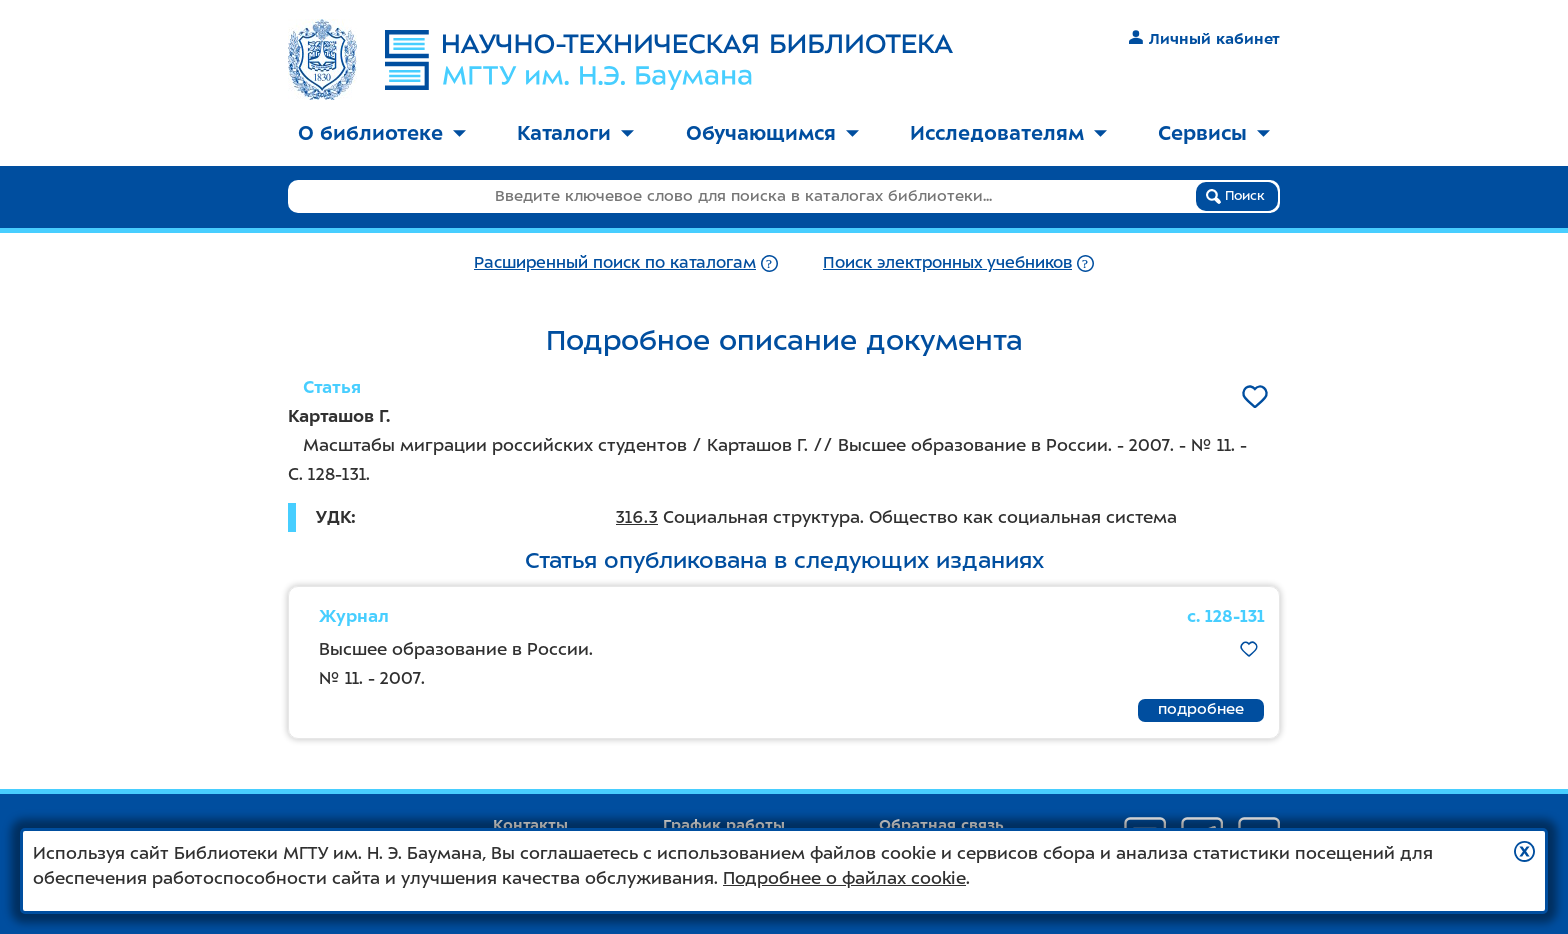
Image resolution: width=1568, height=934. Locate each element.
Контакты (530, 825)
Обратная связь (941, 825)
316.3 (637, 517)
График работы (724, 825)
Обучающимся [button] (772, 133)
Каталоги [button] (575, 133)
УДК (333, 517)
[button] (1524, 851)
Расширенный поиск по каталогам (615, 262)
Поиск (1235, 196)
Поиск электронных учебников (947, 262)
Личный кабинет (1204, 39)
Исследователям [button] (1008, 133)
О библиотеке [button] (382, 133)
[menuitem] (382, 134)
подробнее (1201, 709)
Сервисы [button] (1214, 133)
